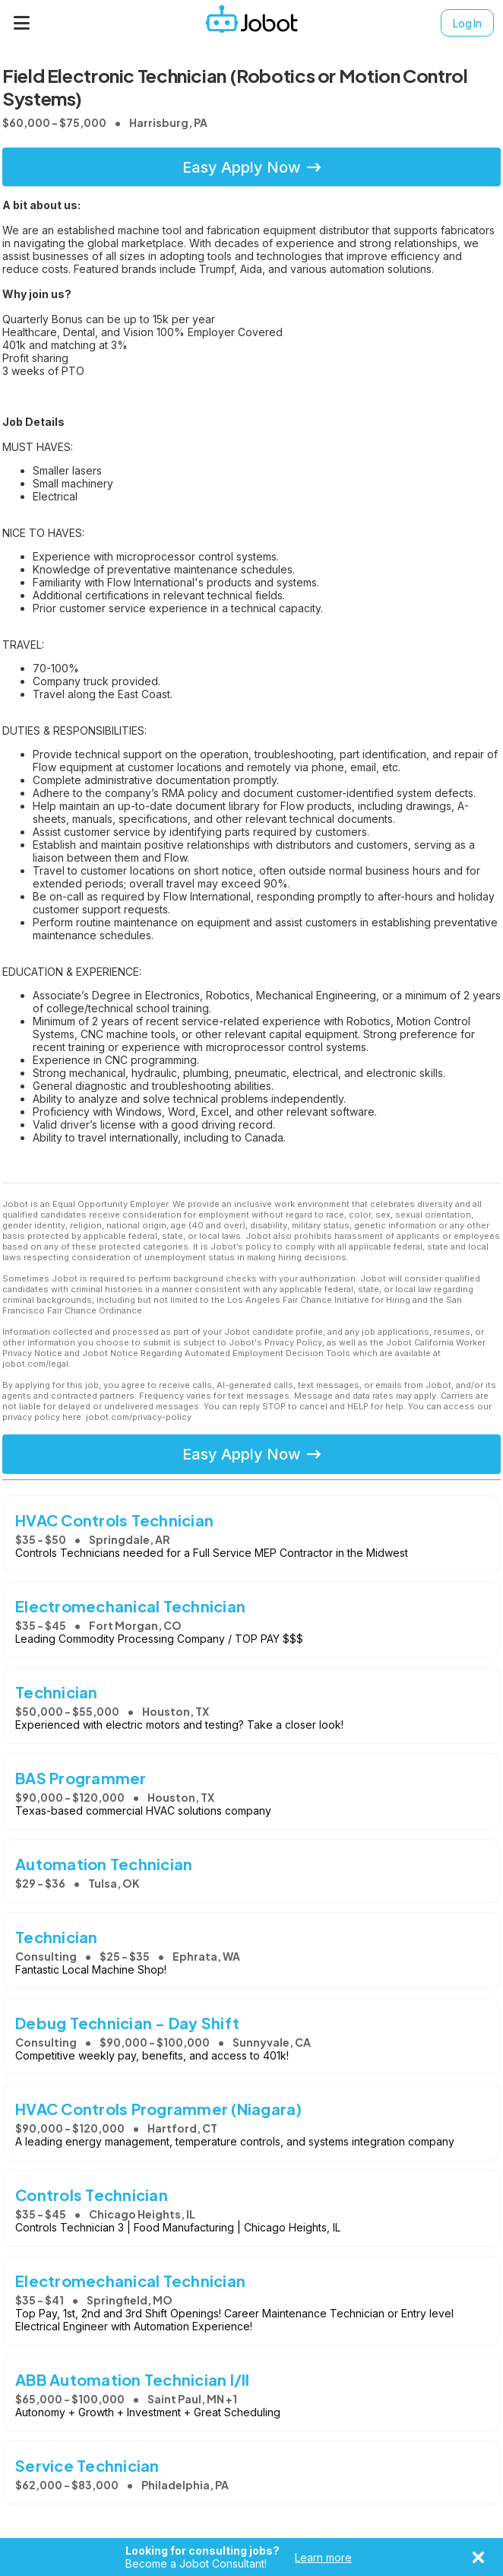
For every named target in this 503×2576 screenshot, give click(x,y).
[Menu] (22, 23)
